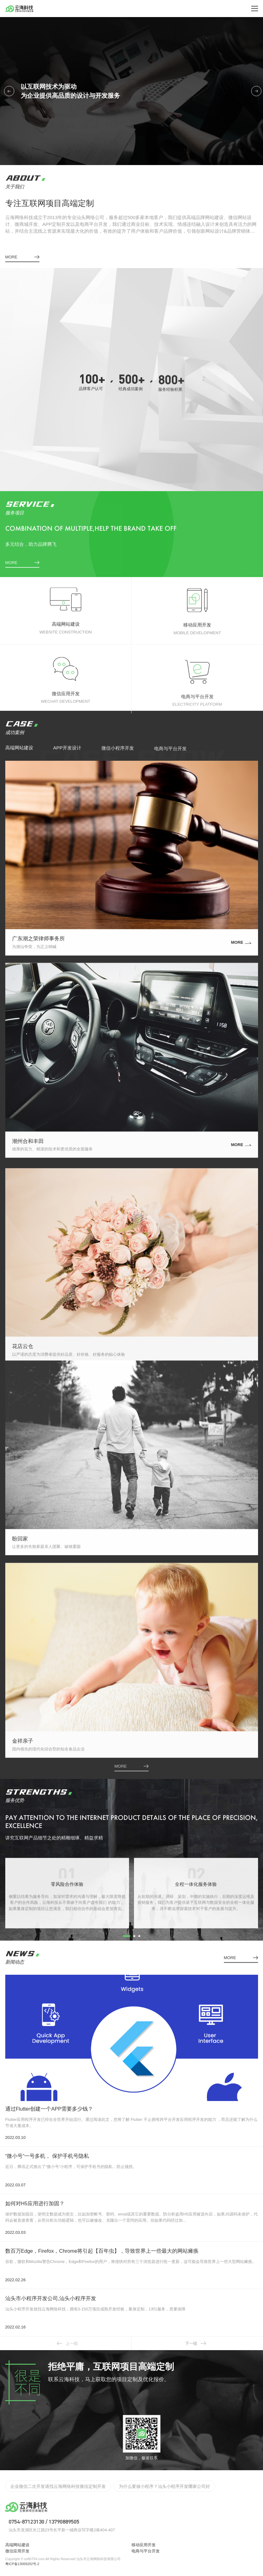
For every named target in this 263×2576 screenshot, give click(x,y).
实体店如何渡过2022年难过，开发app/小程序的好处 (60, 2485)
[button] (9, 91)
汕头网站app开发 (140, 2485)
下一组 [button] (195, 2343)
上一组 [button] (67, 2343)
